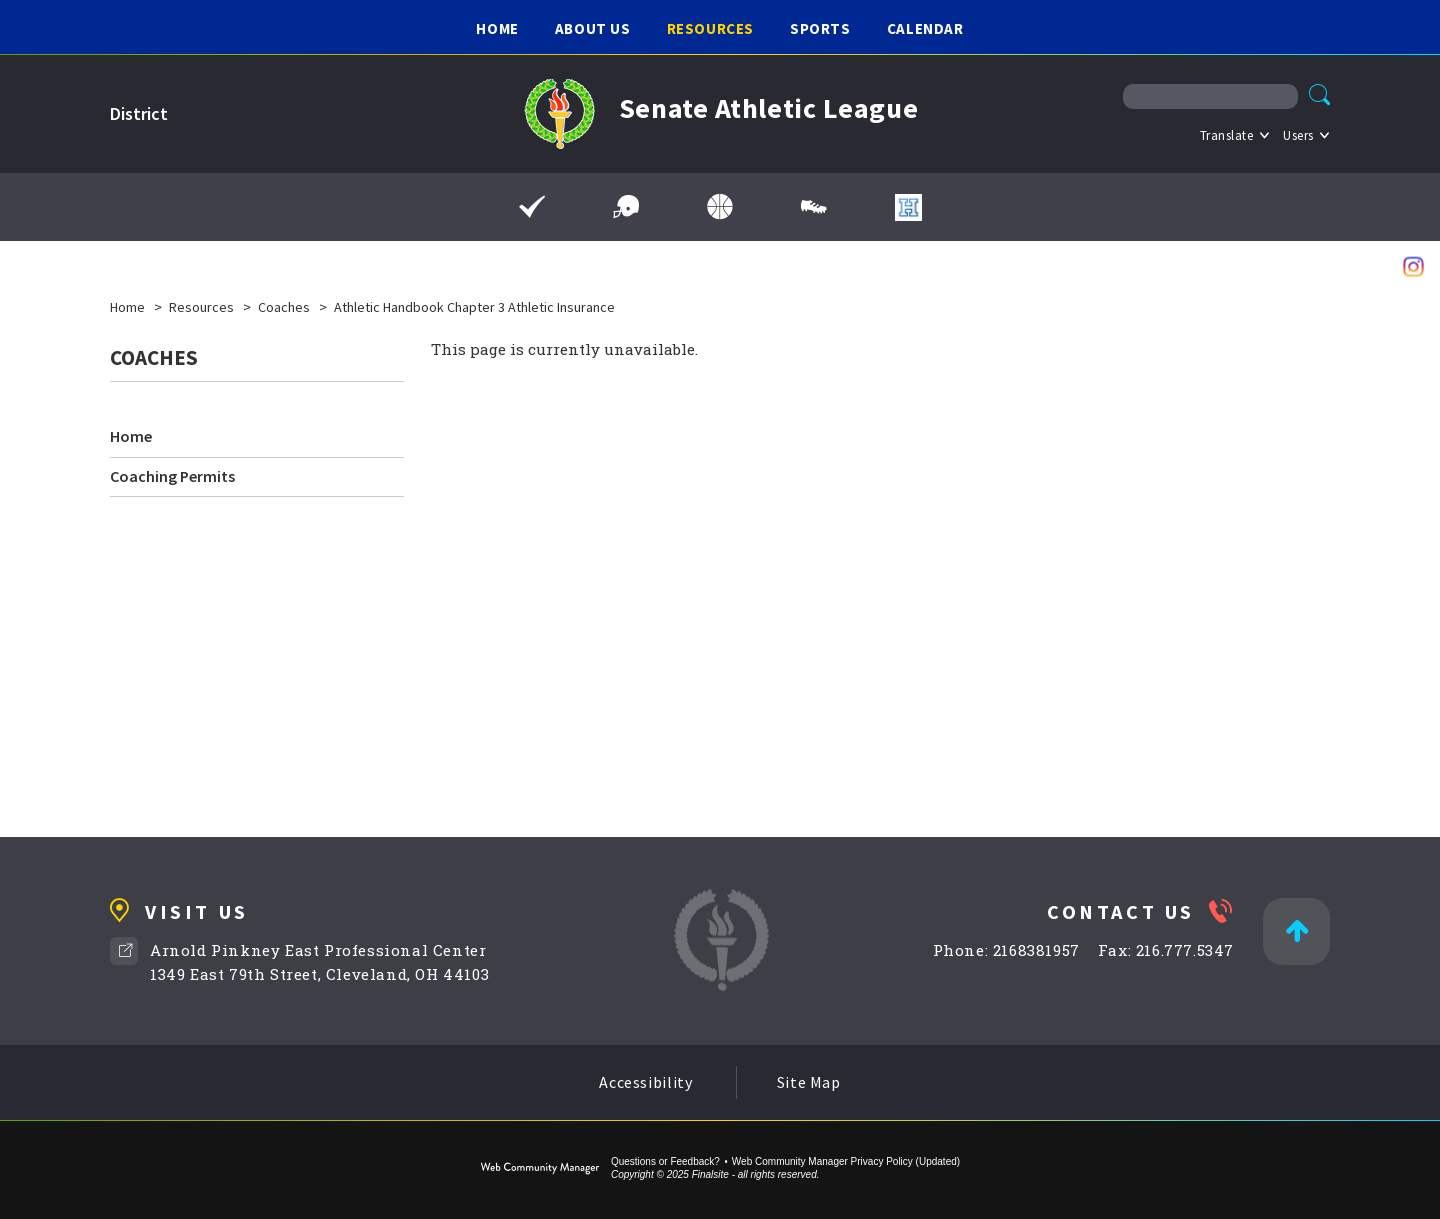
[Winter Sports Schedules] (720, 207)
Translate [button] (1227, 135)
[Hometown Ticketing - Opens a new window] (908, 207)
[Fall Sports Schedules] (626, 207)
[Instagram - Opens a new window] (1413, 266)
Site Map (809, 1082)
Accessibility (645, 1082)
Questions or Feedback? (665, 1161)
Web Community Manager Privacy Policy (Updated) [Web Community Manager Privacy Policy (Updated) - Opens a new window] (846, 1161)
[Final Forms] (532, 207)
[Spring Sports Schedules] (814, 207)
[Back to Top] (1296, 931)
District (139, 113)
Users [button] (1298, 135)
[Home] (497, 27)
